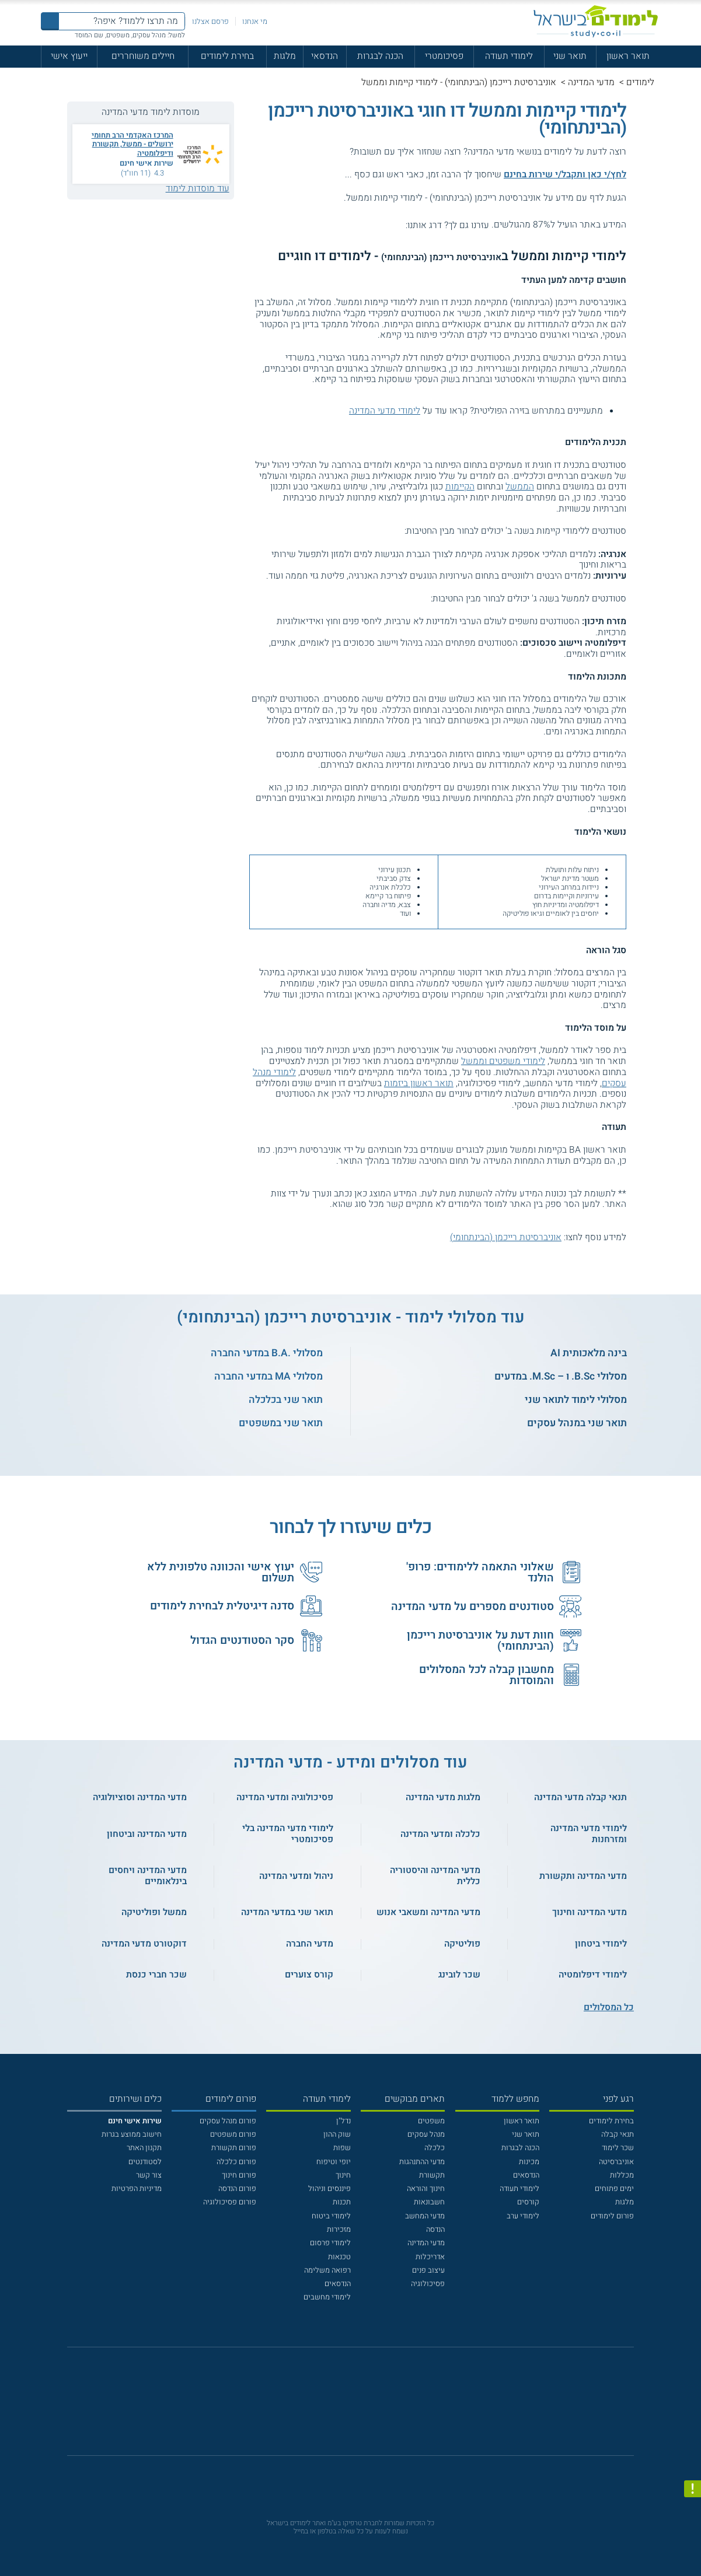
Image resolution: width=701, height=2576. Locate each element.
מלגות (285, 56)
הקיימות (460, 487)
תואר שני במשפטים (281, 1423)
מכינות (529, 2161)
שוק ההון (337, 2134)
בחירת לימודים (227, 56)
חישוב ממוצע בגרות (132, 2134)
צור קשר (149, 2174)
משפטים (431, 2120)
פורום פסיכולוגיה (229, 2201)
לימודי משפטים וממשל (503, 1061)
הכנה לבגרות (380, 56)
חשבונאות (429, 2201)
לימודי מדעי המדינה (384, 411)
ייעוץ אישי (69, 56)
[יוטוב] (364, 2406)
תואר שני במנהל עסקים (577, 1423)
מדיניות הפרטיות (136, 2188)
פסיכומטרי (444, 56)
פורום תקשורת (233, 2147)
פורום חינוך (239, 2174)
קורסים (528, 2201)
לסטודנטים (145, 2161)
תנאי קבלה (617, 2134)
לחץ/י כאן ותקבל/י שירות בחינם (565, 174)
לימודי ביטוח (331, 2215)
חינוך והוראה (426, 2188)
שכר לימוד (618, 2147)
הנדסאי (324, 56)
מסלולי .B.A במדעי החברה (267, 1353)
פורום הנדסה (237, 2188)
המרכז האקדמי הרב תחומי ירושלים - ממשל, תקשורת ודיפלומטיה (132, 144)
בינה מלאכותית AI (588, 1353)
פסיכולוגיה (428, 2283)
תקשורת (432, 2174)
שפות (342, 2147)
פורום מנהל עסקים (228, 2120)
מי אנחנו (254, 21)
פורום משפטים (233, 2134)
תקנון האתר (144, 2147)
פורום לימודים (612, 2215)
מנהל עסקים (426, 2134)
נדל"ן (343, 2120)
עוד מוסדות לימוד (197, 188)
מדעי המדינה (591, 82)
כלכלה (434, 2147)
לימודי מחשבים (327, 2296)
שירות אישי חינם (146, 163)
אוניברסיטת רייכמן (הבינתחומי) (506, 1237)
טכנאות (339, 2256)
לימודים (640, 82)
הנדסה (435, 2229)
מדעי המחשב (425, 2215)
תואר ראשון (628, 56)
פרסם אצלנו (210, 21)
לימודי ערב (523, 2215)
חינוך (343, 2174)
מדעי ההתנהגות (422, 2161)
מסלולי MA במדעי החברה (268, 1376)
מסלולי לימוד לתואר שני (576, 1399)
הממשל (519, 487)
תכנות (342, 2201)
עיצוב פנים (428, 2270)
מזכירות (339, 2229)
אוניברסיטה (616, 2161)
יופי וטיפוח (333, 2161)
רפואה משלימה (327, 2270)
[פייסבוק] (343, 2407)
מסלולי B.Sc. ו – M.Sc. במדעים (560, 1376)
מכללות (622, 2174)
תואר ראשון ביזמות (419, 1083)
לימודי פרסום (330, 2242)
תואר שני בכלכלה (286, 1399)
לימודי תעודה (509, 56)
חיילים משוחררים (143, 56)
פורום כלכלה (236, 2161)
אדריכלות (430, 2256)
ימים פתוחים (614, 2188)
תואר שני (570, 56)
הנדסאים (526, 2174)
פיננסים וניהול (329, 2188)
